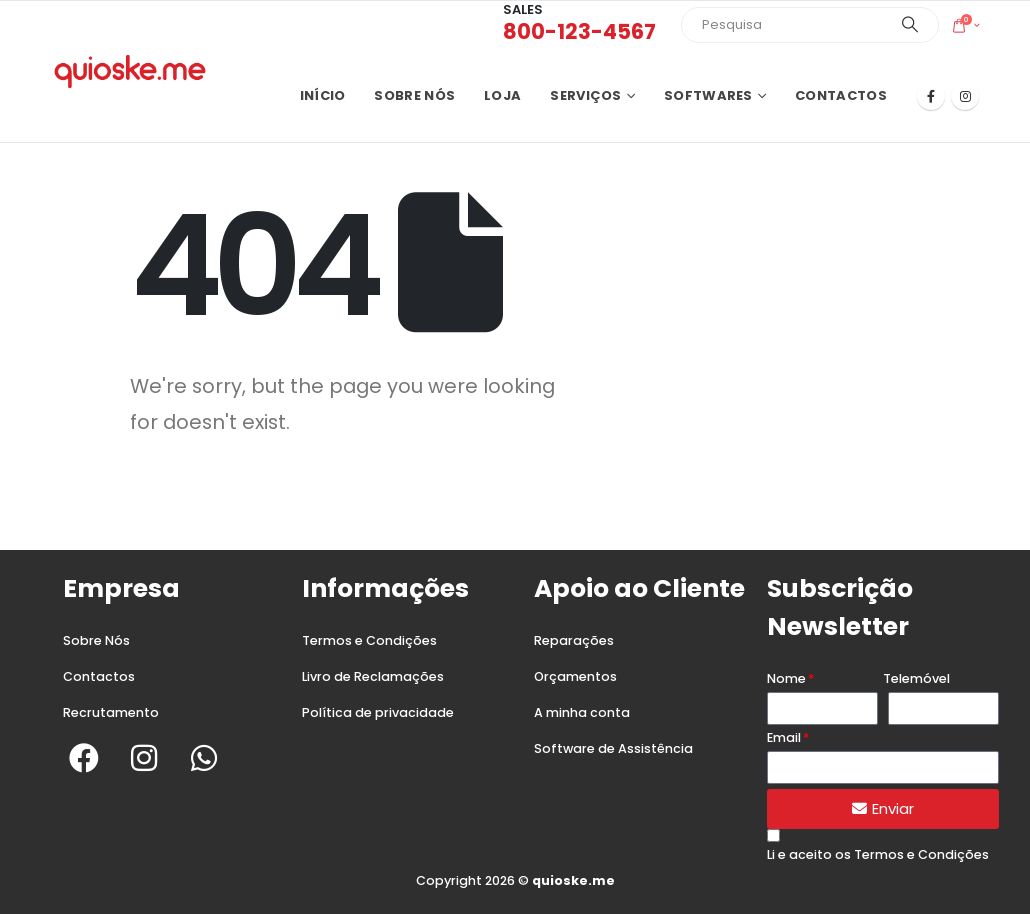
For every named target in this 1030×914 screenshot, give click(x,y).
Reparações (574, 640)
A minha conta (582, 712)
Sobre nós (414, 95)
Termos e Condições (369, 640)
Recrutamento (111, 712)
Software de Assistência (613, 748)
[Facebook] (931, 96)
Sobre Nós (96, 640)
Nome (786, 678)
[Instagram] (965, 96)
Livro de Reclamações (373, 676)
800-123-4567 (579, 31)
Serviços (585, 95)
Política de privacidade (378, 712)
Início (323, 95)
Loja (502, 95)
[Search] (910, 25)
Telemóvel (916, 678)
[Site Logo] (130, 71)
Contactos (841, 95)
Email (784, 737)
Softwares (708, 95)
